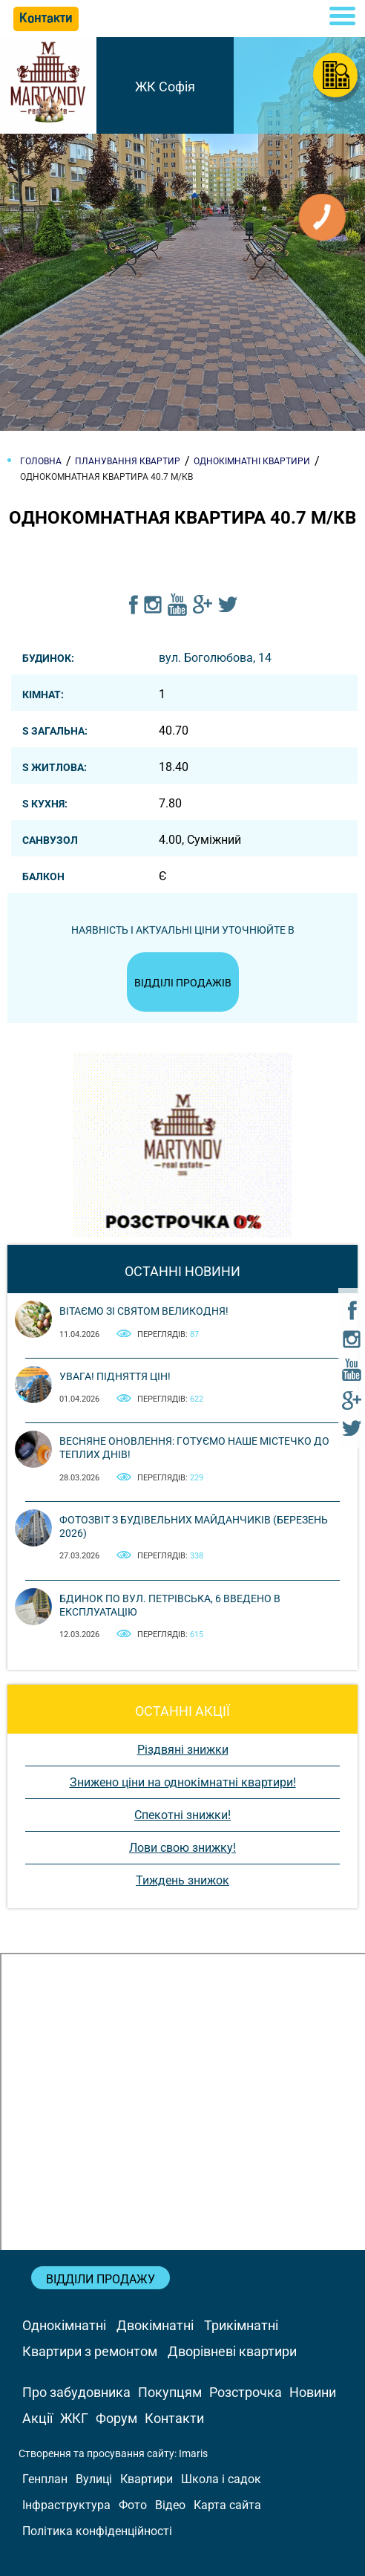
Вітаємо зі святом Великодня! (143, 1311)
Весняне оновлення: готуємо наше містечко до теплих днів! (194, 1447)
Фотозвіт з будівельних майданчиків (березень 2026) (193, 1526)
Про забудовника (76, 2392)
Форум (116, 2418)
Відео (170, 2505)
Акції (37, 2418)
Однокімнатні (64, 2325)
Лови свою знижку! (182, 1848)
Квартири (146, 2479)
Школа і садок (221, 2479)
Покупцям (170, 2392)
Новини (312, 2392)
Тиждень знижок (182, 1880)
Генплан (45, 2479)
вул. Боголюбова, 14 (215, 658)
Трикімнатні (241, 2325)
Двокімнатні (155, 2325)
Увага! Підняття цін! (115, 1376)
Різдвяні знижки (182, 1750)
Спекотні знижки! (182, 1815)
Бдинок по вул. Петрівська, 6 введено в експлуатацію (169, 1605)
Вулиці (94, 2479)
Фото (133, 2505)
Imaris (193, 2453)
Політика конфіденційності (97, 2531)
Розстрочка (245, 2392)
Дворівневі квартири (232, 2351)
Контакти (174, 2418)
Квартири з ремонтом (89, 2351)
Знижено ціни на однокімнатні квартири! (183, 1782)
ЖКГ (74, 2418)
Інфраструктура (66, 2505)
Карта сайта (227, 2505)
